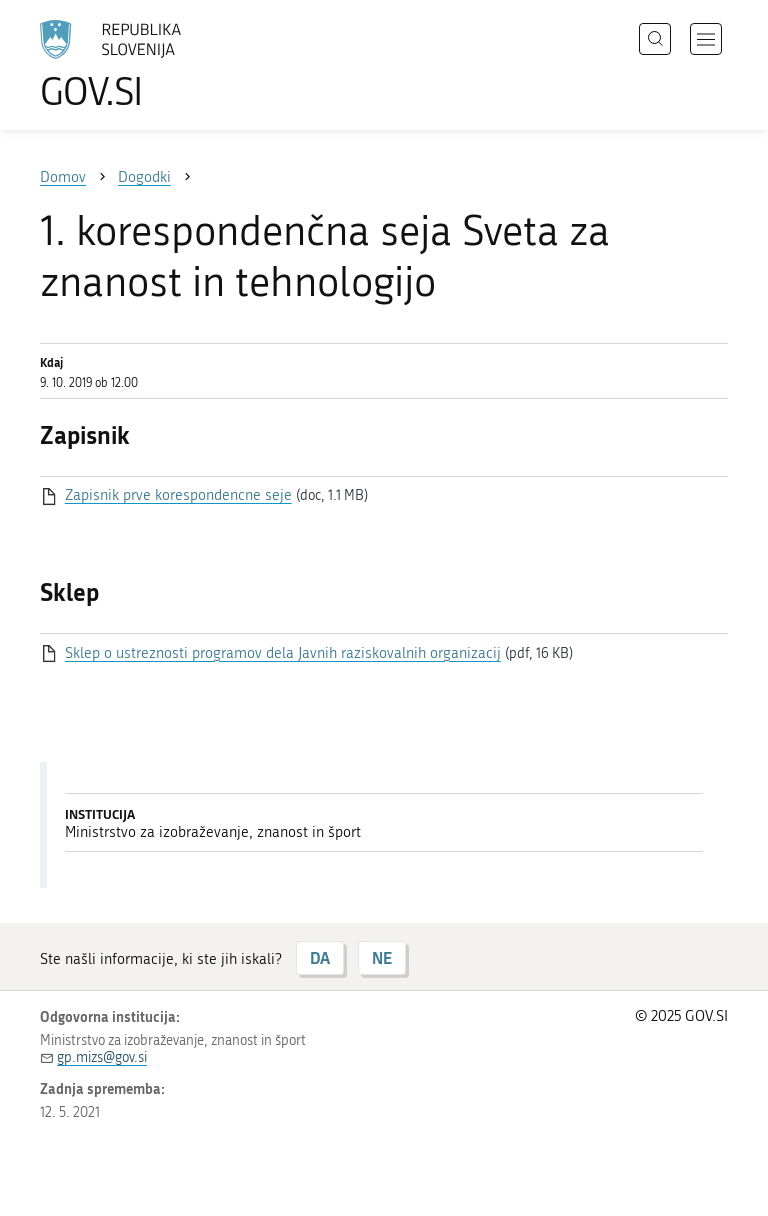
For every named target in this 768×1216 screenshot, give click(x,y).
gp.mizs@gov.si (102, 1057)
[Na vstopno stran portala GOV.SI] (140, 65)
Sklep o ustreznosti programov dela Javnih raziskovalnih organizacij (283, 653)
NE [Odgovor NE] (382, 957)
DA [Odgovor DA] (320, 957)
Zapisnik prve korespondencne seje (178, 495)
